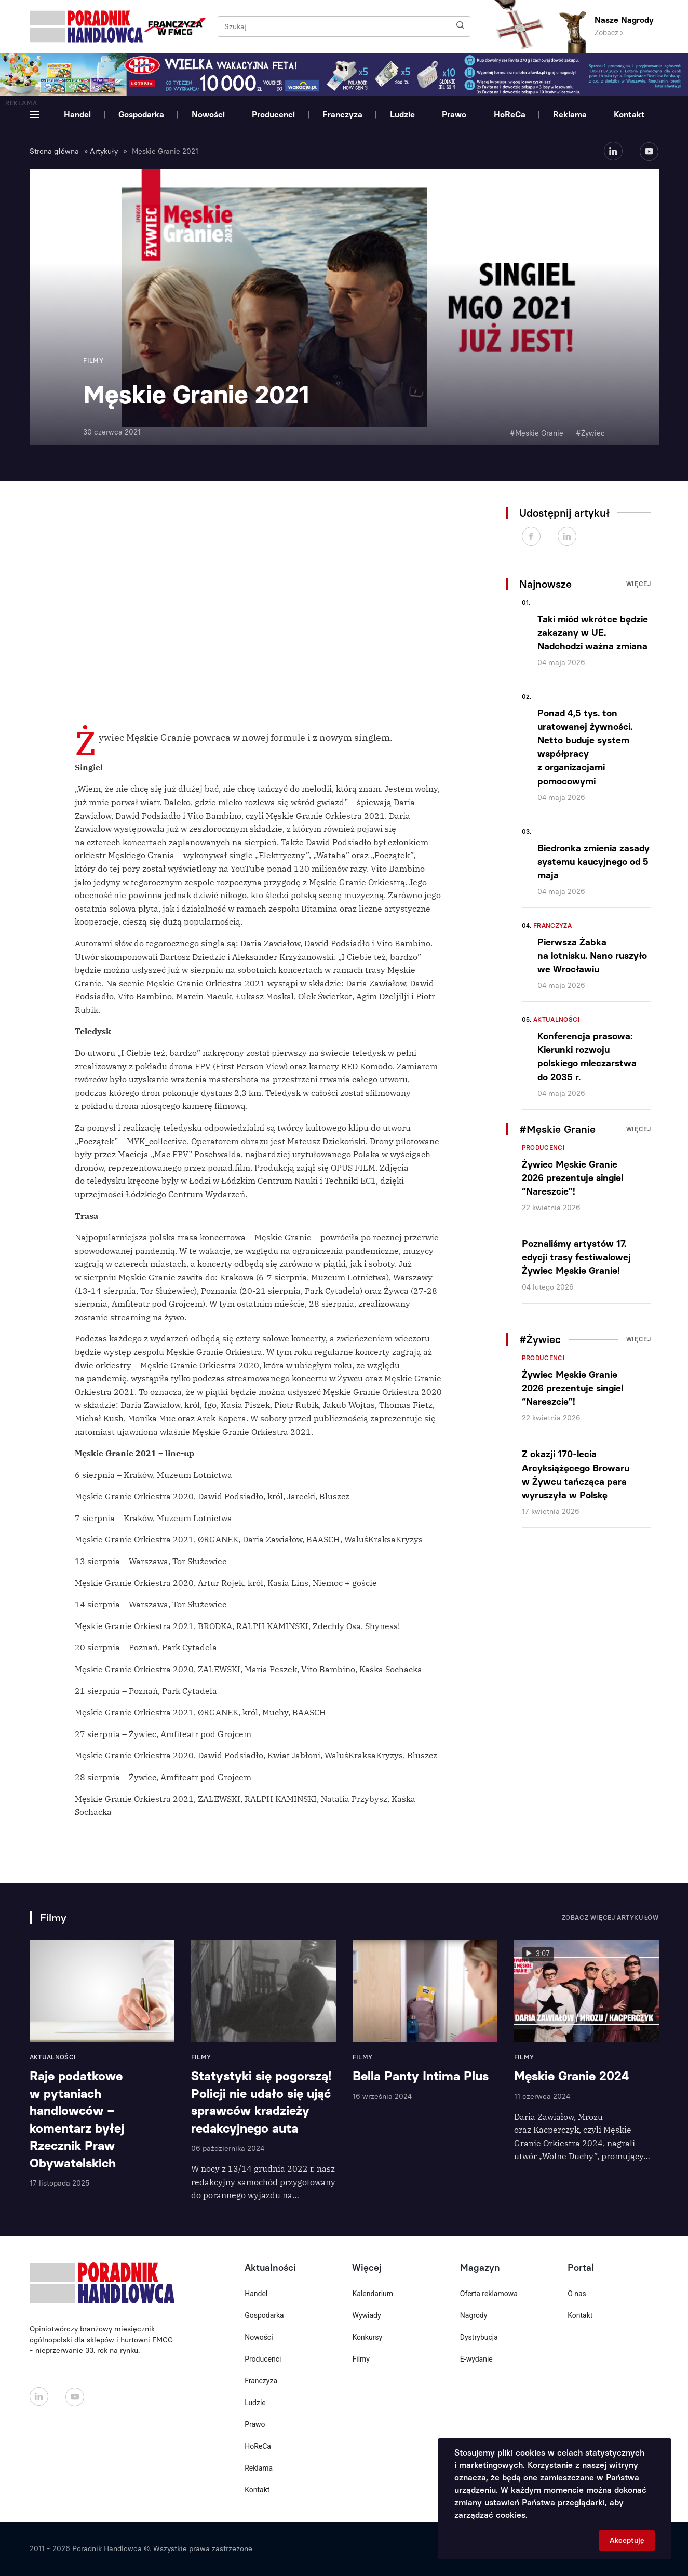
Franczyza (342, 114)
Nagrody (474, 2315)
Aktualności (556, 1019)
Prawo (454, 114)
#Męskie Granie (536, 433)
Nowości (208, 114)
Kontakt (629, 114)
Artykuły (104, 151)
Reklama (570, 114)
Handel (77, 114)
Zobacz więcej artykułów (610, 1917)
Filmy (360, 2359)
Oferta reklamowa (489, 2293)
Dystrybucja (479, 2337)
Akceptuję (627, 2540)
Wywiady (366, 2315)
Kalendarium (372, 2293)
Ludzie (402, 114)
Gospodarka (141, 114)
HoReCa (509, 114)
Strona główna (54, 151)
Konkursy (367, 2337)
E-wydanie (476, 2359)
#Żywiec (590, 433)
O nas (577, 2293)
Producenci (273, 114)
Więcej (638, 584)
